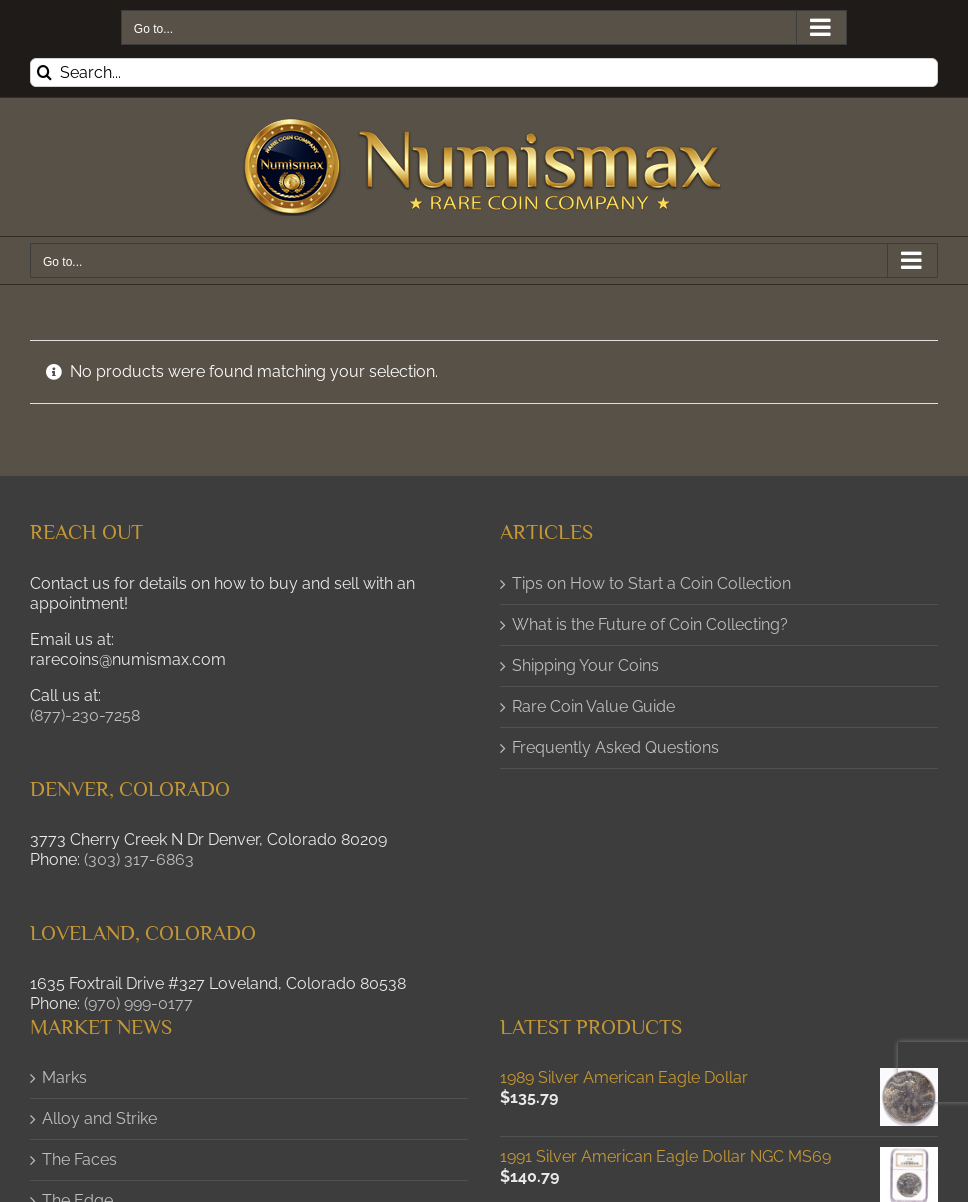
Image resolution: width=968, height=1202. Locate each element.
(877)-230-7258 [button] (85, 715)
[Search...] (484, 72)
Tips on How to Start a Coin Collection (651, 583)
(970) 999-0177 (138, 1003)
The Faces (79, 1159)
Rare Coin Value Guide (593, 706)
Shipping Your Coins (585, 665)
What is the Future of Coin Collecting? (650, 624)
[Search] (44, 72)
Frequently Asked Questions (615, 747)
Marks (64, 1077)
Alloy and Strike (99, 1118)
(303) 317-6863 (139, 859)
